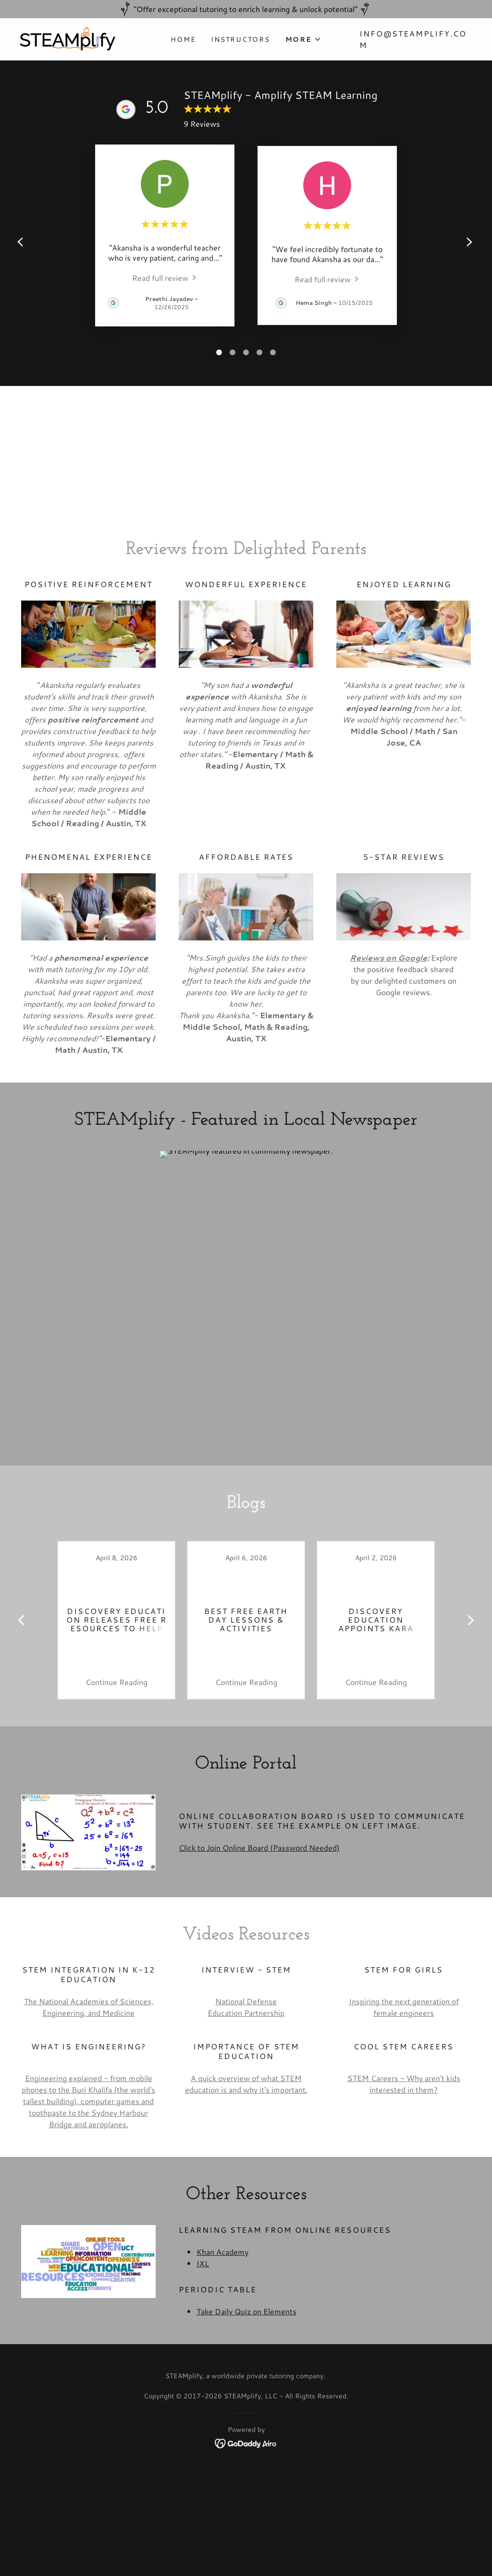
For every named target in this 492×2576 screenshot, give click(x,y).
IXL (203, 2263)
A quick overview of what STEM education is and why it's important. (246, 2083)
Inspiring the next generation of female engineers (404, 2007)
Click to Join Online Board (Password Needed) (259, 1847)
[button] (303, 39)
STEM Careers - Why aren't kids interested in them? (403, 2083)
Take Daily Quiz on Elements (246, 2311)
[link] (67, 37)
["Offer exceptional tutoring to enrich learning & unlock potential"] (246, 9)
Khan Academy (222, 2251)
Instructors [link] (240, 39)
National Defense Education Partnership (246, 2007)
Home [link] (183, 39)
